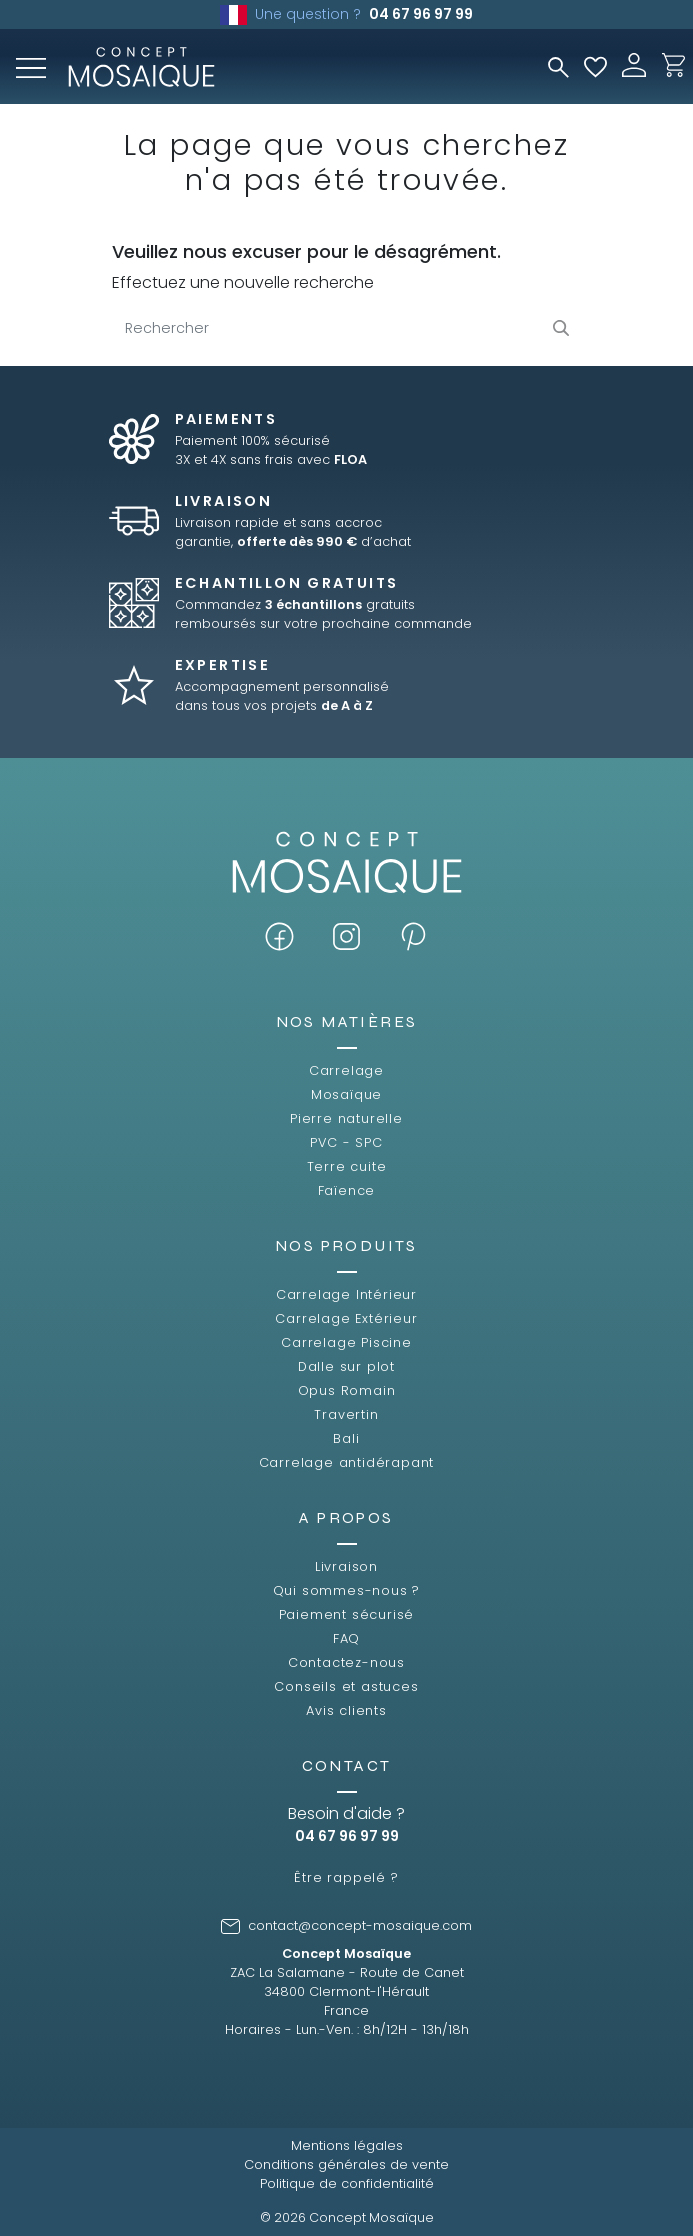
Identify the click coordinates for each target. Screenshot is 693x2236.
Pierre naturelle (346, 1118)
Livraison (346, 1566)
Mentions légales (347, 2145)
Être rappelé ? (346, 1877)
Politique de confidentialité (347, 2183)
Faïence (347, 1190)
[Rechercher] (347, 329)
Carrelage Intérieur (346, 1294)
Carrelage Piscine (346, 1342)
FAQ (346, 1638)
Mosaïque (346, 1094)
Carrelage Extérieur (346, 1318)
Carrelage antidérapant (347, 1462)
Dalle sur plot (346, 1366)
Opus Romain (347, 1390)
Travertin (346, 1414)
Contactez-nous (346, 1662)
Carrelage (346, 1070)
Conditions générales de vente (346, 2164)
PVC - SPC (346, 1142)
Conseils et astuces (346, 1686)
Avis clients (346, 1710)
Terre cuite (347, 1166)
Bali (346, 1438)
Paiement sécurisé (347, 1614)
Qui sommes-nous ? (347, 1590)
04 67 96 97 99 (421, 14)
